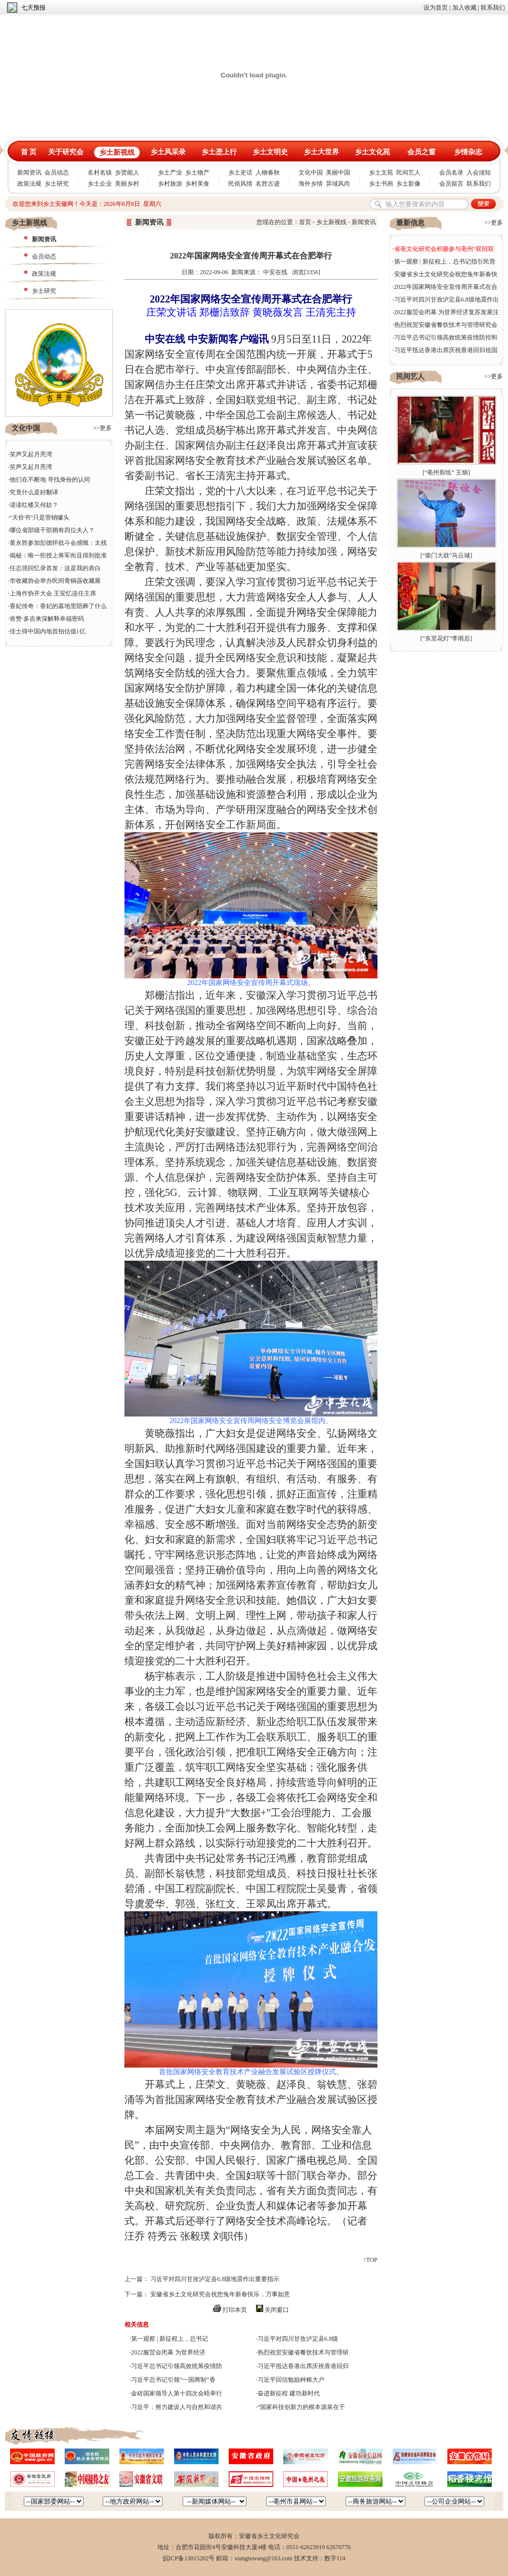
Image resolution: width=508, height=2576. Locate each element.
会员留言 (451, 183)
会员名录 (451, 172)
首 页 (29, 152)
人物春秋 (268, 172)
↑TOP (370, 2259)
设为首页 (436, 7)
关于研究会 (65, 152)
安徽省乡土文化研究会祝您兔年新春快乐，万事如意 (220, 2294)
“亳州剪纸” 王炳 (446, 472)
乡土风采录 (168, 152)
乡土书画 (381, 183)
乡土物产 (197, 172)
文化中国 (311, 172)
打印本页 (235, 2309)
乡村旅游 (170, 183)
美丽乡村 (127, 183)
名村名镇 (100, 172)
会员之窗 (421, 152)
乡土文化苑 (372, 152)
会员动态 (57, 172)
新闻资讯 (29, 172)
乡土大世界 (321, 152)
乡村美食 (197, 183)
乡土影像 (408, 183)
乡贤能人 (127, 172)
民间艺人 (408, 172)
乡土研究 (57, 183)
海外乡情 (311, 183)
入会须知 (479, 172)
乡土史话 (240, 172)
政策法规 (29, 183)
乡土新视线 (117, 152)
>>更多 (102, 428)
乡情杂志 (468, 152)
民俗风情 (240, 183)
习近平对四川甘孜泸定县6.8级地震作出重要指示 (214, 2279)
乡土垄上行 (219, 152)
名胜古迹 (268, 183)
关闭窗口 (277, 2309)
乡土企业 (100, 183)
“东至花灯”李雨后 (446, 638)
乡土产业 (170, 172)
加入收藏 (464, 7)
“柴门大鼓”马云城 (446, 555)
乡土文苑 (381, 172)
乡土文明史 (270, 152)
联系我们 (493, 7)
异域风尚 (338, 183)
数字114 (335, 2558)
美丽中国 (338, 172)
